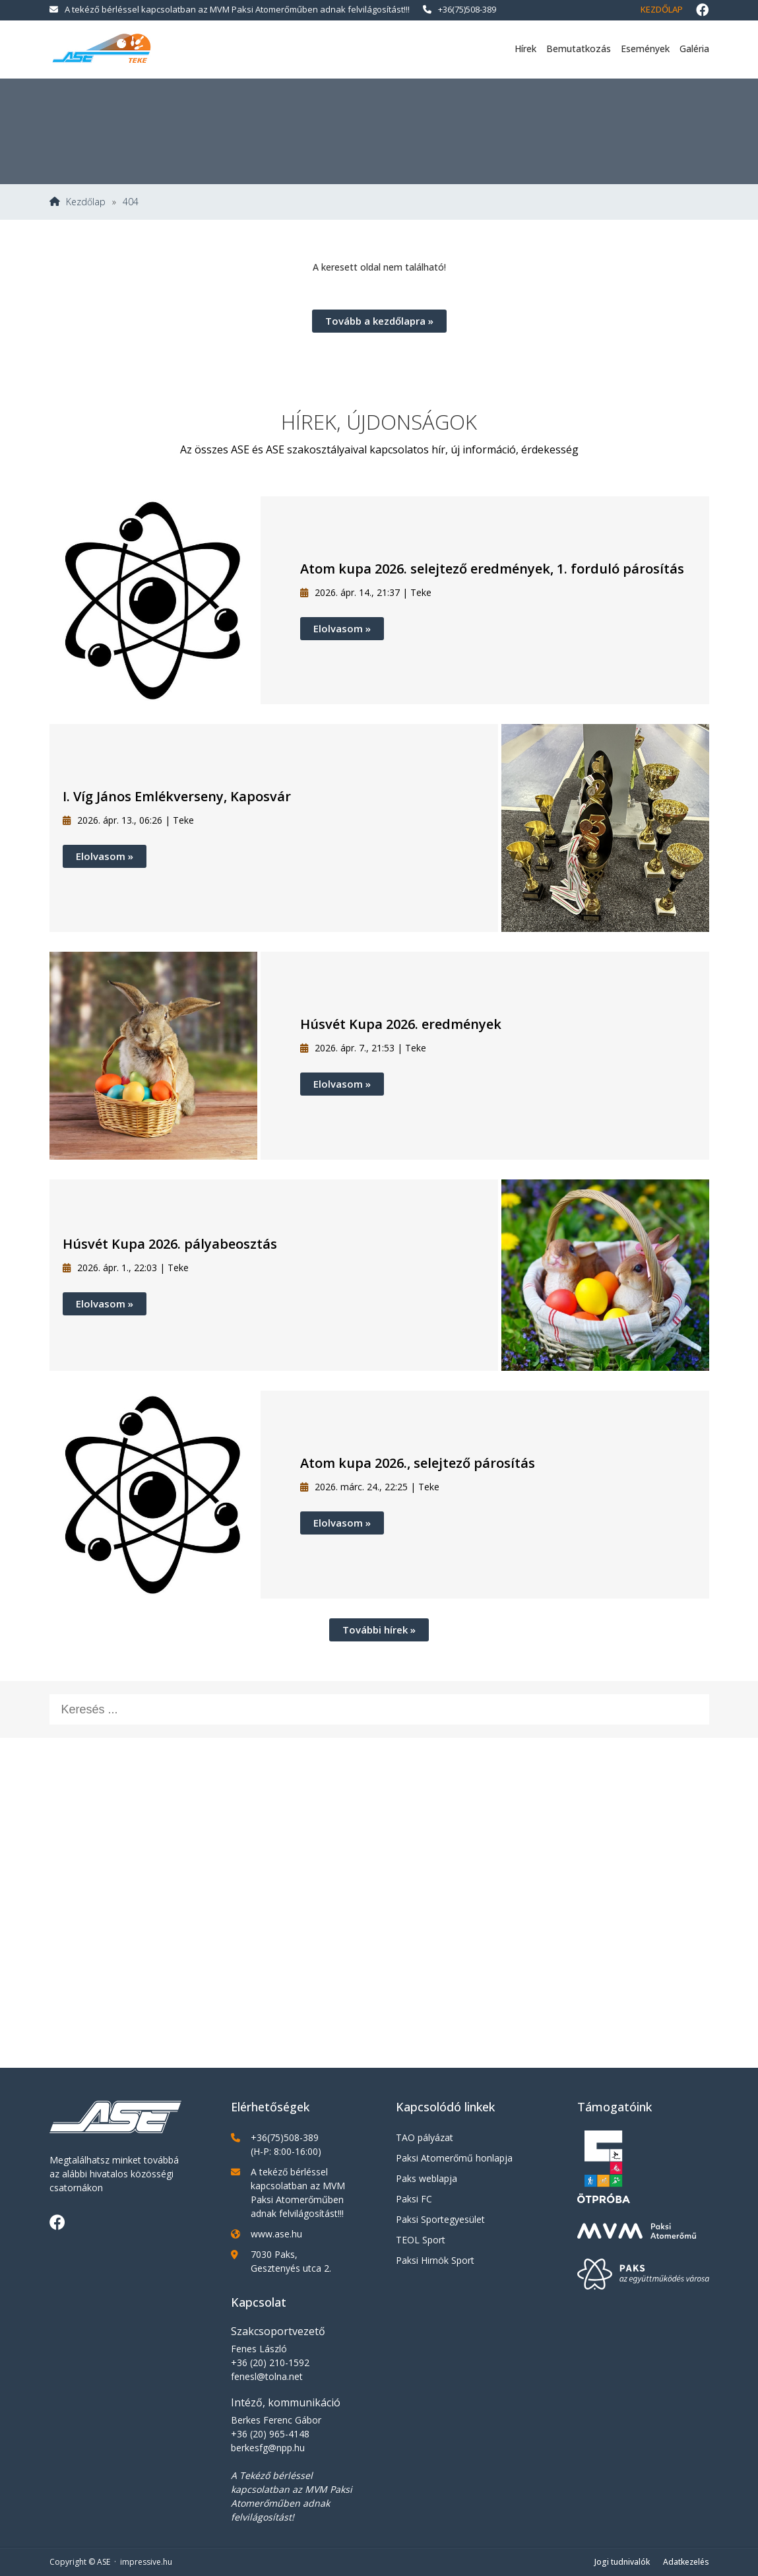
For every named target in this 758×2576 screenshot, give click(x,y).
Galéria (694, 48)
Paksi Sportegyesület (440, 2219)
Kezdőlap (662, 9)
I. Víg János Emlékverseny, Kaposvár (177, 796)
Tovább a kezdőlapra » (379, 320)
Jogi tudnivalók (622, 2561)
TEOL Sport (420, 2239)
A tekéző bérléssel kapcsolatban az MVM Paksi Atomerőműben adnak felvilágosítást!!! (229, 9)
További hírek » (379, 1629)
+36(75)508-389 (459, 9)
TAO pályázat (424, 2137)
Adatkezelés (686, 2561)
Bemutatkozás (578, 48)
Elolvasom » (342, 628)
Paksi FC (414, 2199)
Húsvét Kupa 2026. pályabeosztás (170, 1244)
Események (645, 48)
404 (131, 202)
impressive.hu (146, 2561)
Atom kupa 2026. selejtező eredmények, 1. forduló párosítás (492, 569)
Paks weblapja (426, 2178)
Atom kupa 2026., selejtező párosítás (417, 1463)
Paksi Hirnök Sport (435, 2260)
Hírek (525, 48)
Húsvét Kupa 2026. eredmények (400, 1024)
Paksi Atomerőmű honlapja (454, 2158)
